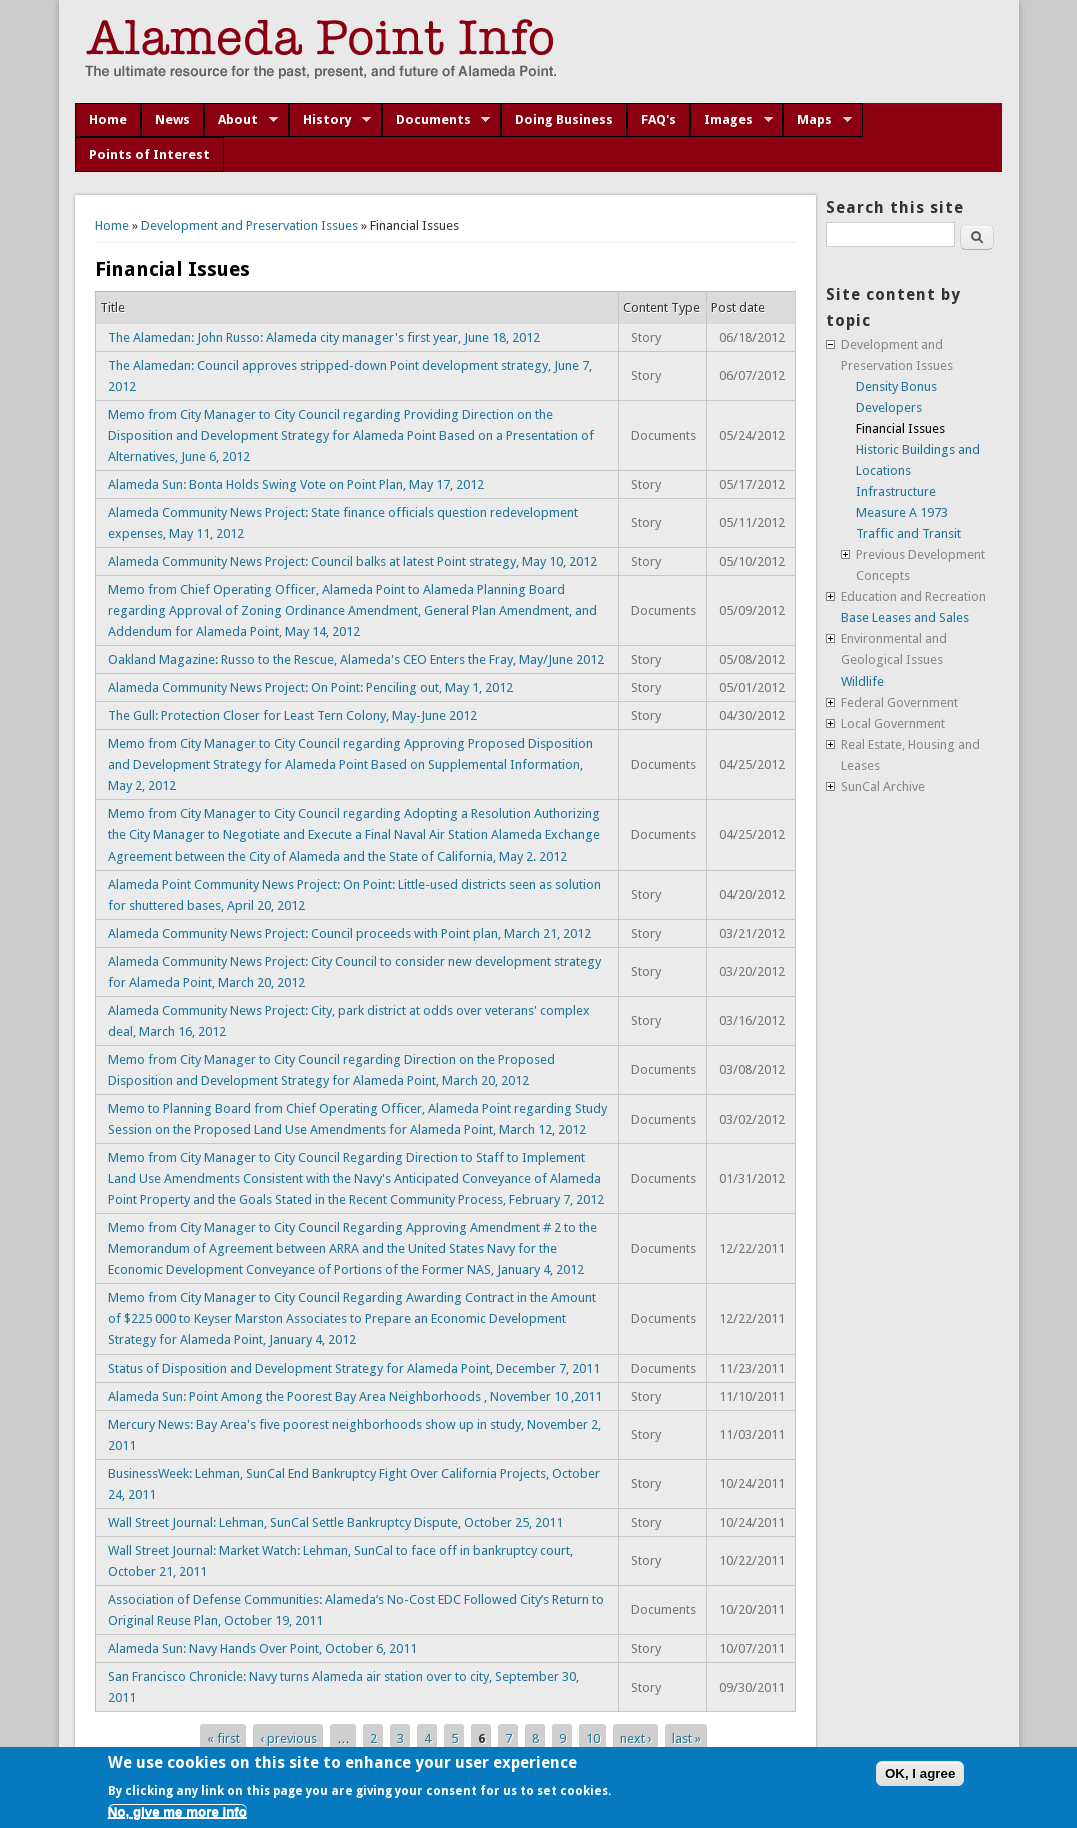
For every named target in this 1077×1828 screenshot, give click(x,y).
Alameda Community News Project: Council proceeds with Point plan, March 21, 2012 (349, 933)
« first (223, 1737)
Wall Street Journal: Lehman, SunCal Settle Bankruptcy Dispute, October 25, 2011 (335, 1522)
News (172, 119)
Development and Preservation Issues (249, 225)
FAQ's (658, 119)
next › (636, 1737)
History (330, 120)
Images (731, 120)
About (241, 120)
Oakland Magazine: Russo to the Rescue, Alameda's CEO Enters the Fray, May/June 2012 (356, 659)
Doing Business (564, 119)
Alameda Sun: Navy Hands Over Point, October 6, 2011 (262, 1648)
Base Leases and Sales (905, 617)
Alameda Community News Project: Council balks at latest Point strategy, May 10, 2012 (352, 561)
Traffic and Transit (908, 533)
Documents (436, 120)
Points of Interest (149, 154)
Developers (889, 407)
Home (108, 119)
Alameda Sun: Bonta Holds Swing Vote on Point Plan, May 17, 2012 (296, 484)
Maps (817, 120)
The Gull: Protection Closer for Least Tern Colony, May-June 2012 (292, 715)
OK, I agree (920, 1773)
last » (686, 1737)
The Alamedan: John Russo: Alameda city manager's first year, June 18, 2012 (324, 337)
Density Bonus (896, 386)
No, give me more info (177, 1811)
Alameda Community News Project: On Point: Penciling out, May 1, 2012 (310, 687)
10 (593, 1737)
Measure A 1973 (902, 512)
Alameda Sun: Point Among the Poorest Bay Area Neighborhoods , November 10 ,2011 (355, 1396)
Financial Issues (900, 428)
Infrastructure (896, 491)
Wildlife (862, 681)
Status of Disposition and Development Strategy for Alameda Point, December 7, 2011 (354, 1368)
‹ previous (288, 1737)
